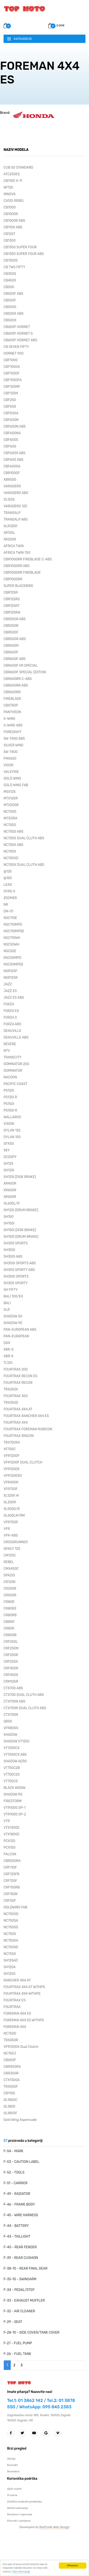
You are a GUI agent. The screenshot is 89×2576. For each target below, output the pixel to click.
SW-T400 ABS (14, 739)
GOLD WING (12, 778)
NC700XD (11, 858)
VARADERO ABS (16, 493)
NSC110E (10, 918)
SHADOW (10, 1735)
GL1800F (10, 2113)
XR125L (9, 533)
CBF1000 (11, 360)
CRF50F (10, 1901)
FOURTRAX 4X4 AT (18, 1409)
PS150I (9, 1104)
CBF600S (11, 440)
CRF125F (10, 1881)
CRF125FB (11, 1874)
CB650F (10, 2060)
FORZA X (10, 1018)
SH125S (9, 1974)
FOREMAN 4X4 (15, 2027)
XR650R (10, 1197)
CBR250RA (12, 1861)
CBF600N (11, 420)
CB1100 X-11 (13, 181)
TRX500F (11, 2087)
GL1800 (9, 2107)
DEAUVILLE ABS (16, 1037)
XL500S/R (12, 1509)
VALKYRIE (11, 772)
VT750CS (11, 1781)
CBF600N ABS (15, 427)
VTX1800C (12, 1834)
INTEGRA (10, 818)
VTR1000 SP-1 (14, 1808)
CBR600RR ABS (16, 685)
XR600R (10, 1190)
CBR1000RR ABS (16, 566)
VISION (9, 1124)
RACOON (10, 1077)
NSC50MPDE (13, 964)
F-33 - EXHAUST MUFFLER (24, 2301)
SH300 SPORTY (16, 1283)
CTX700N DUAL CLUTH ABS (25, 1708)
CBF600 (10, 446)
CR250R (10, 1589)
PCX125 (9, 1841)
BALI (7, 1303)
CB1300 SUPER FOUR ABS (24, 254)
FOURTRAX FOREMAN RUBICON (28, 1429)
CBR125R (11, 593)
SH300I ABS (13, 1257)
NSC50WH (11, 944)
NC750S (10, 1934)
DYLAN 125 (12, 1130)
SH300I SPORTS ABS (20, 1263)
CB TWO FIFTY (14, 267)
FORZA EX (11, 1011)
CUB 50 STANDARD (18, 168)
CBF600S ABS (14, 453)
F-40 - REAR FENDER (20, 2247)
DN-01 (8, 911)
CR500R (10, 1595)
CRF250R (11, 1655)
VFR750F (11, 1489)
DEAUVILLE (12, 1031)
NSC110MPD (13, 925)
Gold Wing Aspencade (20, 2120)
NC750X (10, 1954)
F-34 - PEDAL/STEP (19, 2290)
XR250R (10, 539)
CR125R (9, 1582)
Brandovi (13, 2471)
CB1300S (11, 261)
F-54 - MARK (13, 2151)
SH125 (8, 1164)
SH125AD (11, 1960)
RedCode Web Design (54, 2527)
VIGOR (8, 765)
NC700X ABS (13, 845)
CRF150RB (12, 1887)
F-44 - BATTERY (16, 2226)
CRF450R (11, 1668)
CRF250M (11, 1648)
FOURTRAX (12, 2007)
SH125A (10, 1967)
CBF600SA (12, 466)
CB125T (9, 234)
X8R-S (9, 1350)
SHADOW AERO (15, 1761)
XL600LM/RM (14, 1516)
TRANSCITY (12, 1057)
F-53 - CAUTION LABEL (21, 2162)
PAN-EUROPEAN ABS (20, 1330)
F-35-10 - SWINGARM (20, 2279)
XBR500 (10, 480)
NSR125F (10, 971)
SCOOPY (10, 1157)
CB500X (10, 320)
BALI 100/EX (13, 1296)
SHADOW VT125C (17, 1741)
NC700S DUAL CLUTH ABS (24, 838)
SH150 (9, 1217)
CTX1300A (12, 2080)
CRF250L (11, 1642)
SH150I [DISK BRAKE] (20, 1230)
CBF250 (10, 400)
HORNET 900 (13, 353)
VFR (7, 1529)
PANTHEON (12, 712)
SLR (7, 1310)
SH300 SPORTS (16, 1243)
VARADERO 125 (15, 506)
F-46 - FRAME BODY (19, 2204)
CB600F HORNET (17, 327)
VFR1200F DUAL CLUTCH (23, 1462)
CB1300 (10, 241)
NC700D (10, 812)
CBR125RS (12, 599)
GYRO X (9, 891)
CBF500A (11, 413)
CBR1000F (12, 473)
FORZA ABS (12, 1024)
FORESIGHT (12, 732)
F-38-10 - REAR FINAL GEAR (25, 2269)
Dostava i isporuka (19, 2514)
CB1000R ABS (14, 221)
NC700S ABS (13, 832)
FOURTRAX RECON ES (20, 1376)
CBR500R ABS (15, 639)
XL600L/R (11, 1203)
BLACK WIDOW (15, 1788)
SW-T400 (11, 752)
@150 (8, 878)
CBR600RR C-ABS (18, 679)
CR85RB (10, 1635)
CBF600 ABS (13, 460)
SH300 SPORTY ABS (19, 1270)
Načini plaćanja (17, 2508)
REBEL (9, 1562)
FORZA (9, 1004)
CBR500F (11, 632)
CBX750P (11, 705)
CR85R (9, 1628)
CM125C (10, 1555)
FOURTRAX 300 (16, 1396)
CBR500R (11, 646)
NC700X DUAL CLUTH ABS (24, 865)
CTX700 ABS (13, 1688)
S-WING (9, 719)
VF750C (10, 1449)
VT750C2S (12, 1775)
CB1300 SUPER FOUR (20, 247)
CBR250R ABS (15, 619)
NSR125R (11, 978)
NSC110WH (12, 938)
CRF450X (11, 1675)
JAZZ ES (10, 991)
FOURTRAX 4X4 (16, 1423)
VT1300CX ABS (15, 1755)
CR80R (9, 1602)
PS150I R (10, 1110)
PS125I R (10, 1097)
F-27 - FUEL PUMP (18, 2343)
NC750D (10, 2033)
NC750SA (11, 1921)
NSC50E (10, 951)
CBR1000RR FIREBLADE (22, 573)
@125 (8, 871)
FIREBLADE (12, 699)
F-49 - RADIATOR (17, 2194)
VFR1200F (11, 1456)
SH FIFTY (11, 1290)
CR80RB (10, 1615)
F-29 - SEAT (13, 2322)
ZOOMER (10, 898)
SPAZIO (9, 1575)
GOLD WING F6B (16, 785)
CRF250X (11, 1662)
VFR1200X (11, 1469)
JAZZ (8, 984)
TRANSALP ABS (16, 519)
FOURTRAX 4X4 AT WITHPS (24, 1987)
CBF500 (10, 407)
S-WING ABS (13, 725)
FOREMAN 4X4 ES (17, 2014)
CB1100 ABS (13, 227)
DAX (7, 1343)
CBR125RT (12, 606)
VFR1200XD (13, 1476)
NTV (7, 1051)
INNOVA (9, 194)
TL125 (8, 1363)
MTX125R (11, 798)
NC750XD (11, 1947)
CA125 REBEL (14, 201)
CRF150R (11, 1894)
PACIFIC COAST (15, 1084)
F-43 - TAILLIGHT (17, 2236)
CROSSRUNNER (16, 1542)
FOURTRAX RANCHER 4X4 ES (26, 1416)
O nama (12, 2495)
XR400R (10, 1184)
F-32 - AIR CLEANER (19, 2311)
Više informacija (21, 2571)
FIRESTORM (13, 1801)
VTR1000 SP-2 (15, 1814)
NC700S (10, 825)
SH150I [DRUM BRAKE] (21, 1237)
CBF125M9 (12, 387)
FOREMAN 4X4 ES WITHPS (24, 2020)
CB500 (9, 287)
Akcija (11, 2458)
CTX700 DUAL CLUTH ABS (24, 1695)
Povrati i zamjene (19, 2520)
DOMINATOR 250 (16, 1064)
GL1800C (10, 2100)
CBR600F (11, 652)
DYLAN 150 (12, 1137)
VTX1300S (11, 1828)
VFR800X (11, 1728)
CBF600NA (12, 433)
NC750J (10, 2053)
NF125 (8, 187)
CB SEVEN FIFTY (16, 347)
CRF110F (10, 1867)
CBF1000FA (13, 380)
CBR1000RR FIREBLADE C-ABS (28, 559)
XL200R (10, 1502)
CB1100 (9, 2093)
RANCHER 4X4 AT (17, 1980)
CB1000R (11, 214)
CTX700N (11, 1715)
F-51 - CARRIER (16, 2183)
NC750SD (11, 1927)
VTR (7, 1821)
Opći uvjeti (14, 2488)
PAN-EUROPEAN (16, 1336)
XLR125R (10, 526)
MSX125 (10, 792)
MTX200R (11, 805)
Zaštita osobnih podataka (24, 2501)
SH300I (9, 1250)
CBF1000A (12, 367)
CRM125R (11, 1682)
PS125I (9, 1091)
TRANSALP (12, 513)
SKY (7, 1150)
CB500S (10, 307)
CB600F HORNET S (18, 334)
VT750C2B (12, 1768)
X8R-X (9, 1356)
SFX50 (9, 1144)
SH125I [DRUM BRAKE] (21, 1210)
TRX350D (11, 1403)
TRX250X (11, 1389)
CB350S (10, 274)
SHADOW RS (13, 1794)
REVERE (10, 1044)
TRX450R (11, 2040)
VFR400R (11, 1482)
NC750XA (11, 1941)
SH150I (9, 1223)
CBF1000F (12, 373)
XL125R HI (11, 1496)
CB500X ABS (13, 314)
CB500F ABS (13, 294)
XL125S (9, 500)
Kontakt (12, 2465)
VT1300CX (11, 1748)
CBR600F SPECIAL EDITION (25, 672)
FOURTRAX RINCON (19, 1436)
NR (6, 905)
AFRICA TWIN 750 (17, 553)
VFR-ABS (11, 1535)
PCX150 (9, 1848)
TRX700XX (12, 1442)
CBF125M (11, 393)
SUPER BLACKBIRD (18, 586)
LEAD (8, 885)
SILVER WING (13, 745)
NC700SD (11, 1914)
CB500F (10, 300)
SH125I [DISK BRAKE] (20, 1177)
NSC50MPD (12, 958)
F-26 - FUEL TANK (17, 2354)
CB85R (9, 1622)
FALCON (10, 1854)
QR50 (8, 1721)
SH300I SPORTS (16, 1276)
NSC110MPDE (14, 931)
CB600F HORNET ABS (20, 340)
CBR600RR (12, 692)
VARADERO (12, 486)
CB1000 (10, 207)
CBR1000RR (13, 579)
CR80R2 (10, 1609)
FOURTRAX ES (15, 2000)
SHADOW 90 (13, 1323)
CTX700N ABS (14, 1701)
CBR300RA (12, 2067)
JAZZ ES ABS (14, 998)
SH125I (9, 1170)
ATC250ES (12, 174)
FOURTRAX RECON (18, 1383)
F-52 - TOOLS (14, 2172)
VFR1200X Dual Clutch (21, 2047)
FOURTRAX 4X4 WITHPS (22, 1994)
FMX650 (10, 759)
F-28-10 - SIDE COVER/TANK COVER (32, 2333)
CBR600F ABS (15, 659)
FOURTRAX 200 (16, 1369)
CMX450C (11, 1569)
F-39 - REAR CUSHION (21, 2258)
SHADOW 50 (13, 1316)
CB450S (10, 280)
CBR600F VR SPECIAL (20, 666)
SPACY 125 (12, 1549)
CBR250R (11, 626)
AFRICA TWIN (14, 546)
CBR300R (11, 2073)
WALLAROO (12, 1117)
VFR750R (11, 1522)
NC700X (10, 851)
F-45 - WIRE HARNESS (21, 2215)
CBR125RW (12, 612)
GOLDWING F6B (15, 1907)
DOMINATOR (13, 1071)
